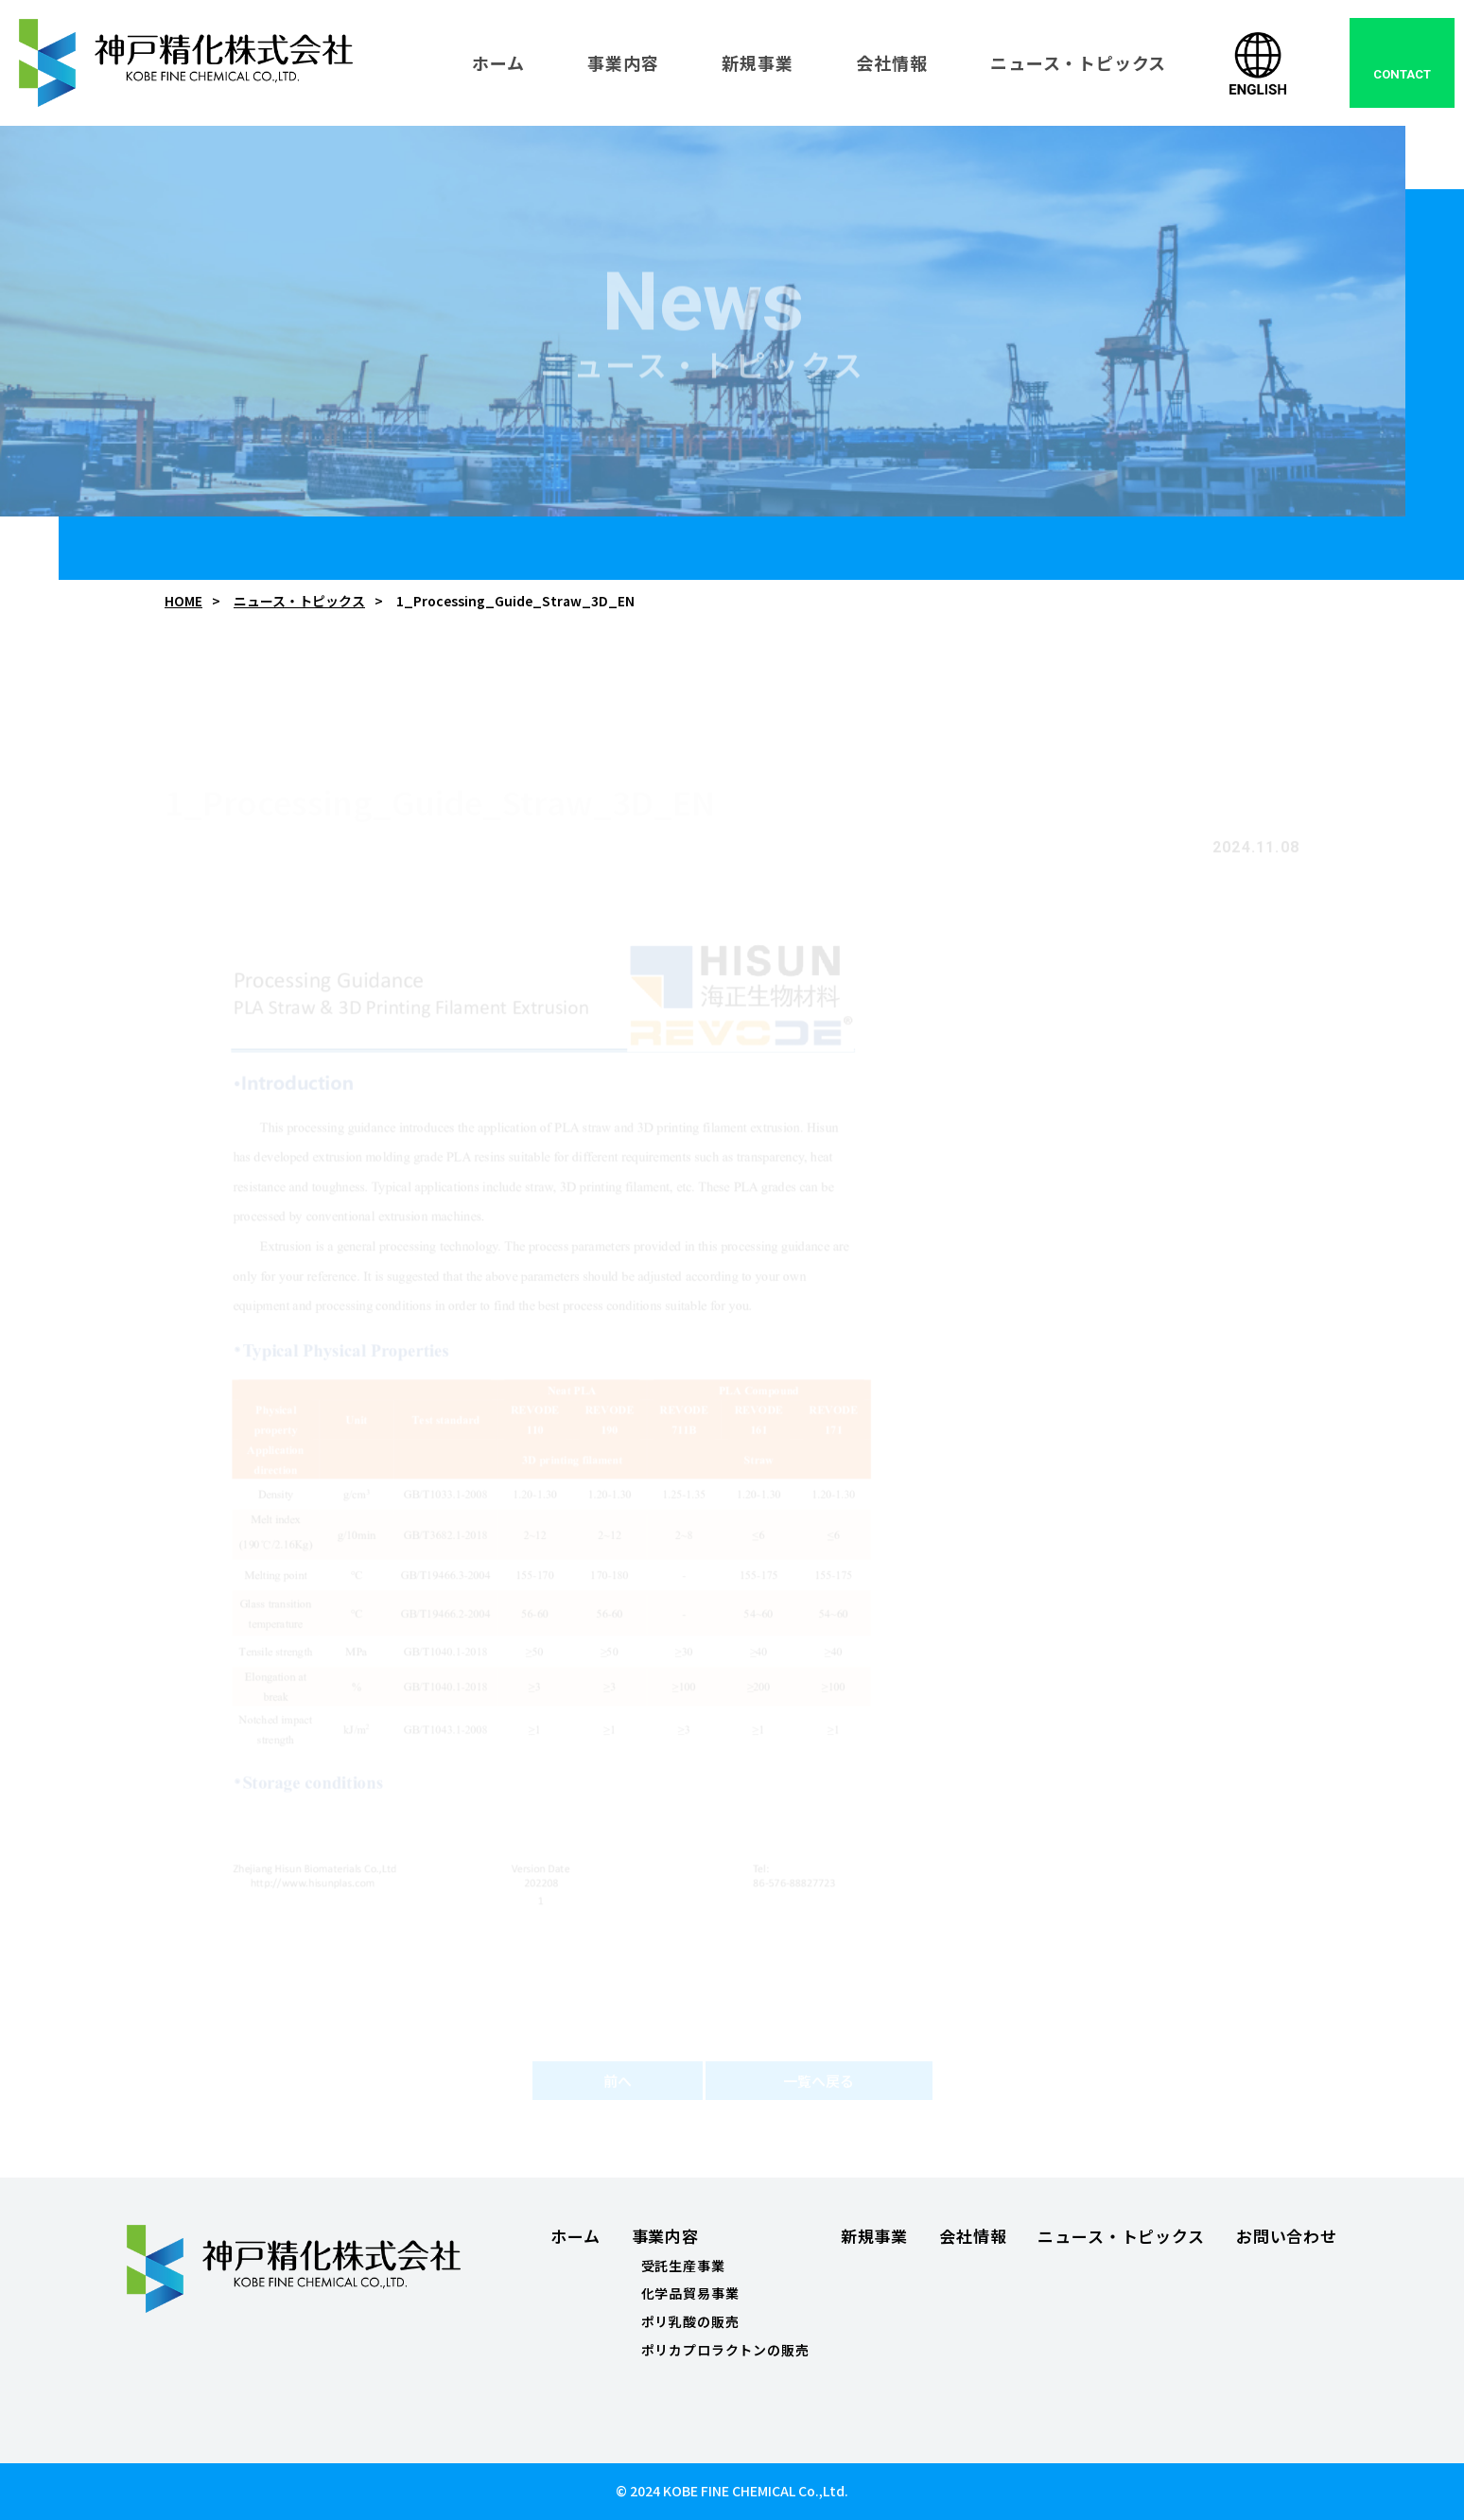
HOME (183, 601)
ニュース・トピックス (299, 601)
